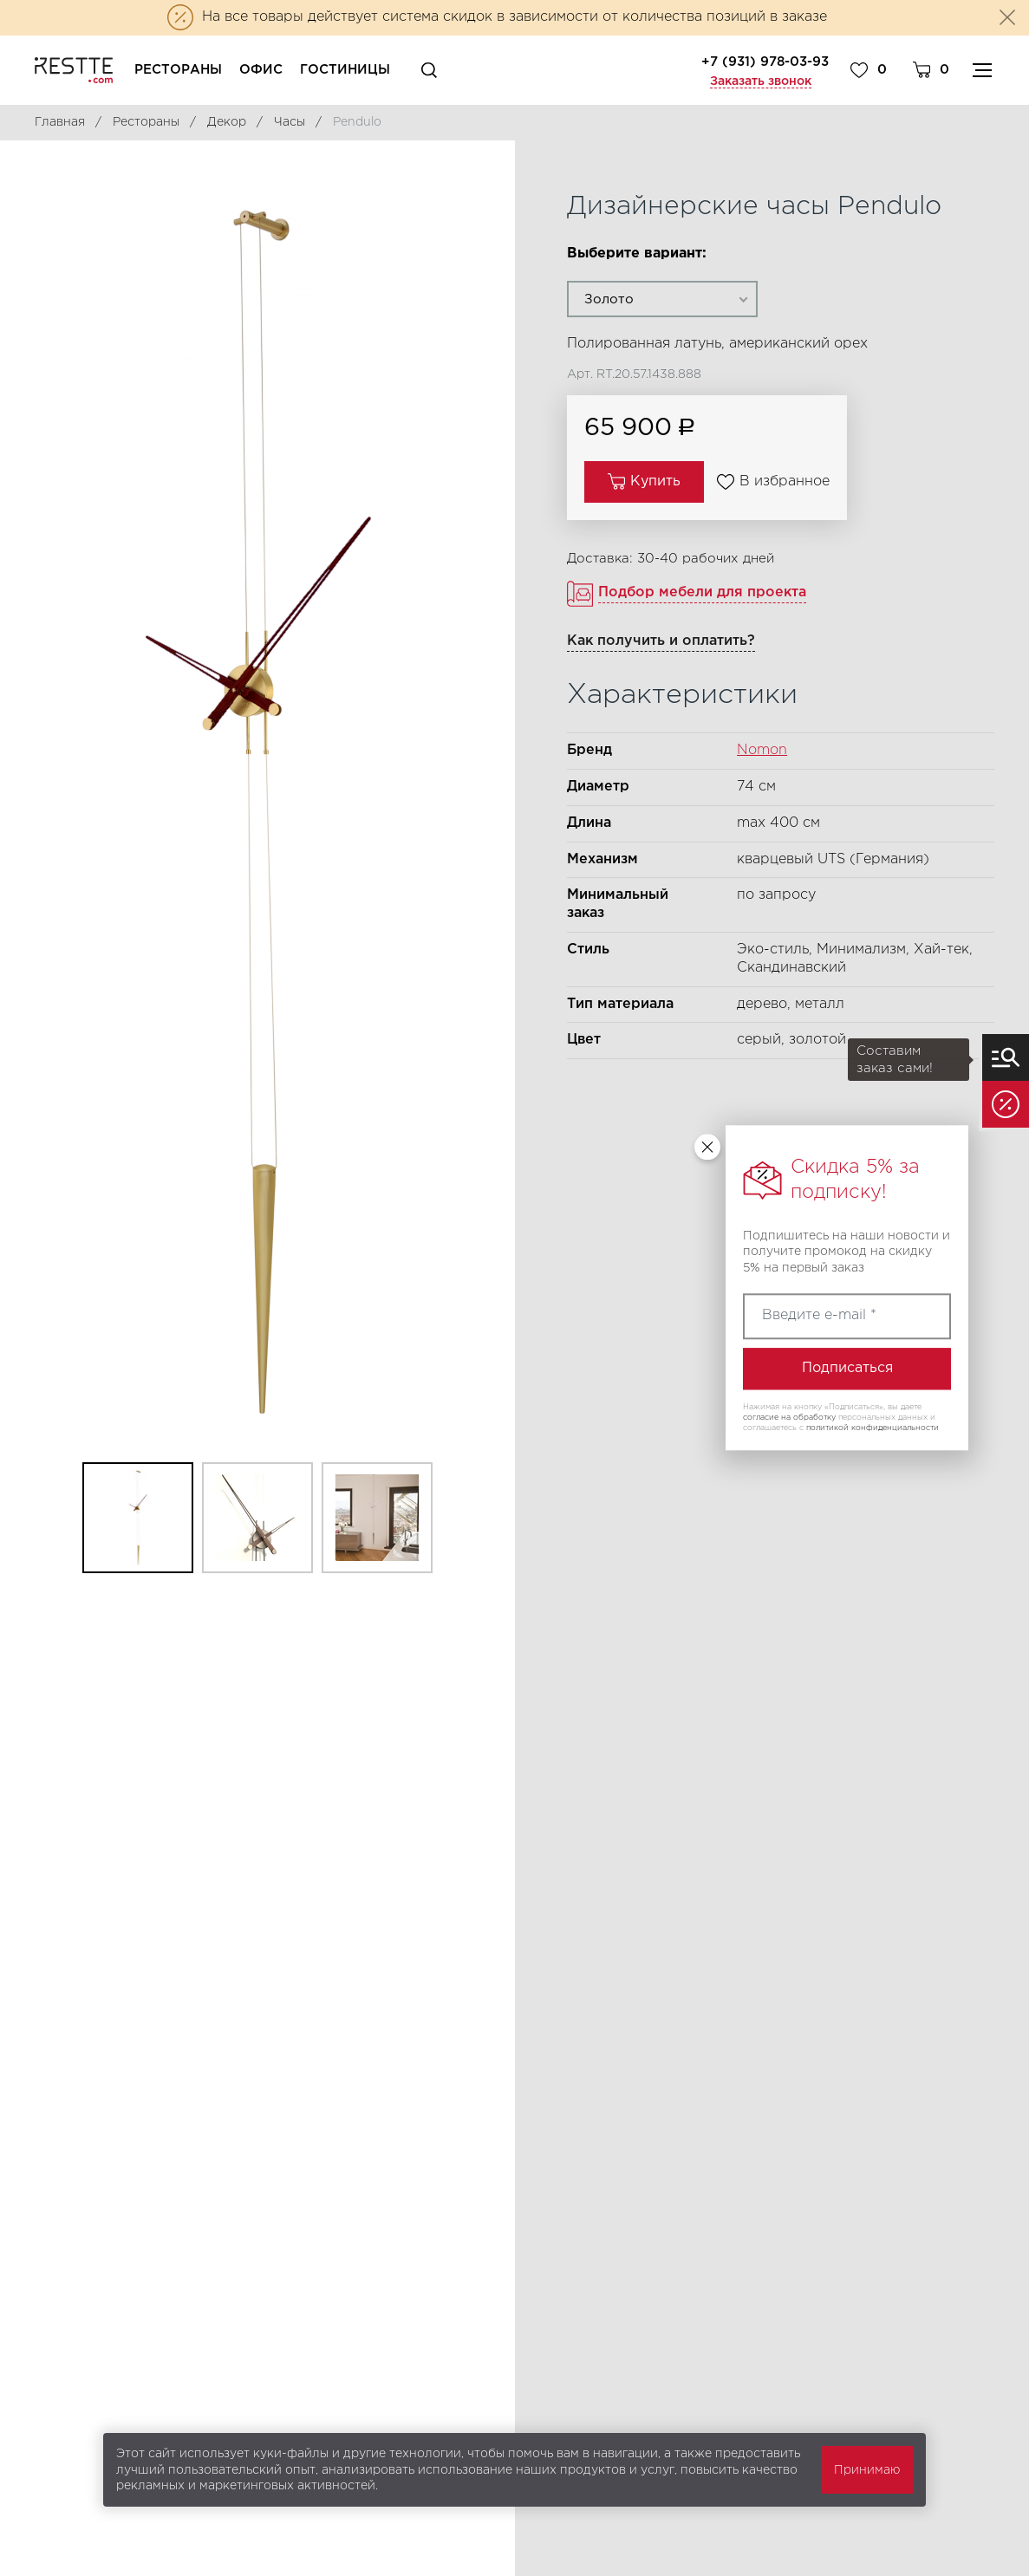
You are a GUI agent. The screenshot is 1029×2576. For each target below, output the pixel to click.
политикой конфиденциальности (872, 1427)
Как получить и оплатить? (661, 640)
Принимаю (867, 2470)
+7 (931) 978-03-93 (765, 62)
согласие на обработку (789, 1417)
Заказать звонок (760, 81)
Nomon (762, 750)
